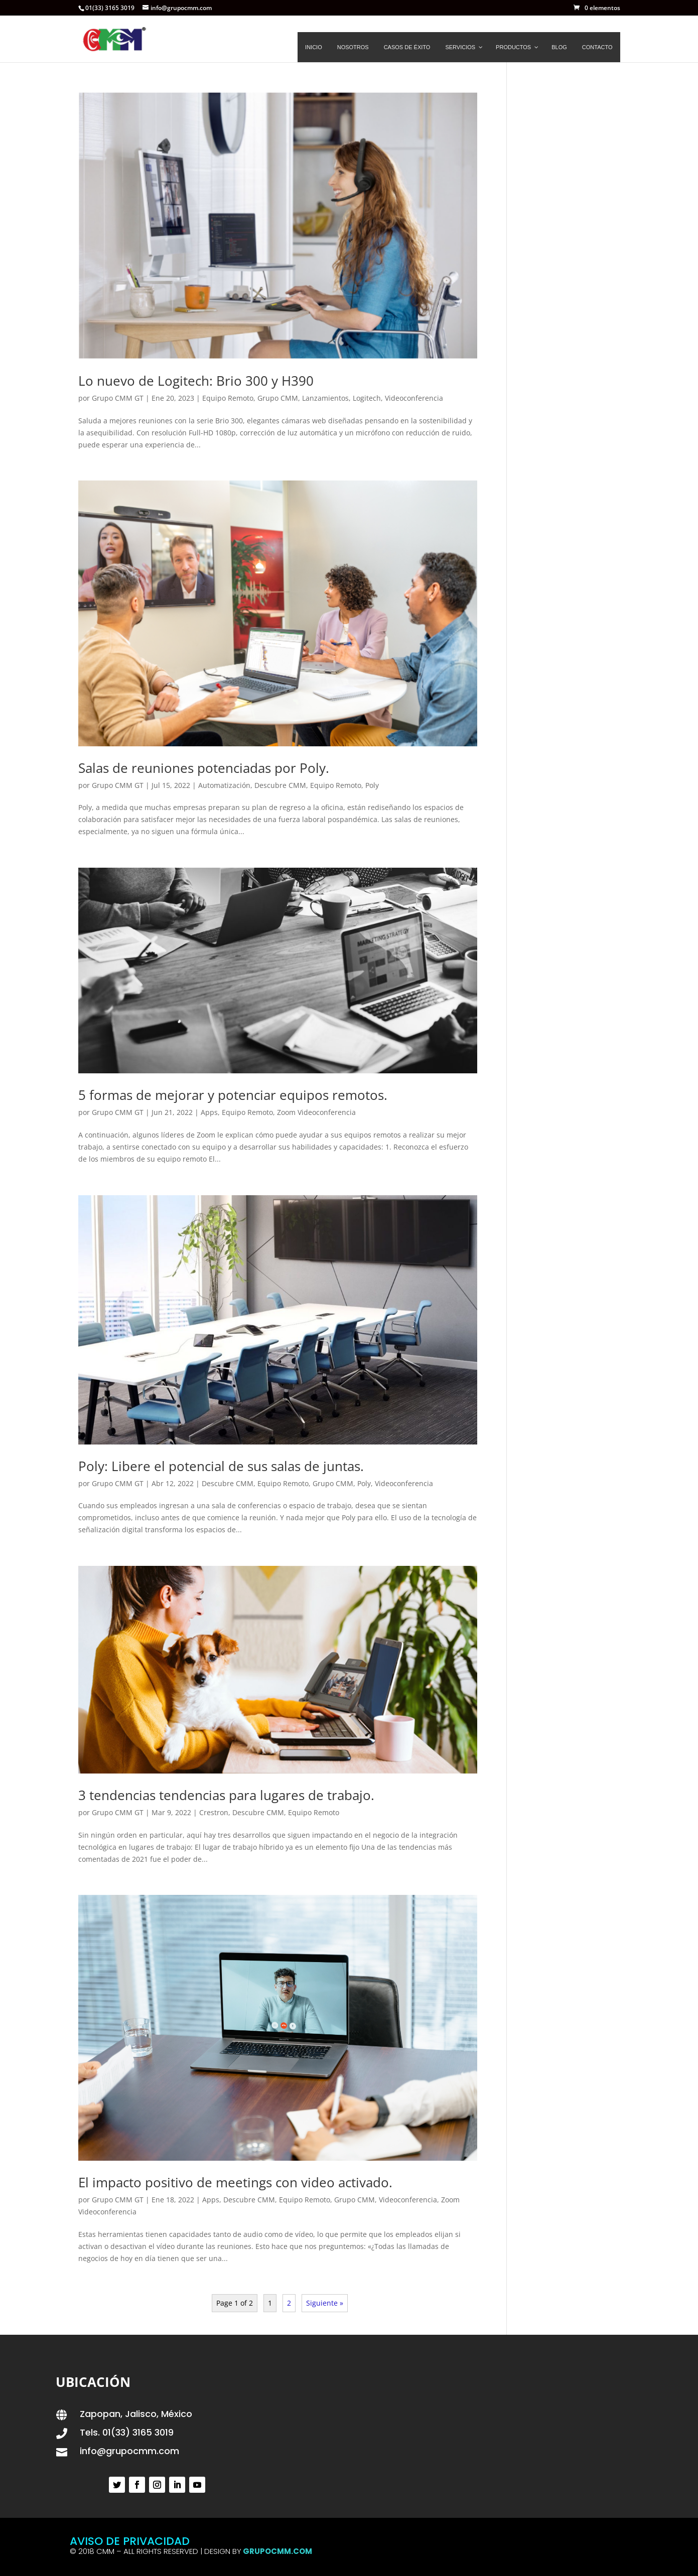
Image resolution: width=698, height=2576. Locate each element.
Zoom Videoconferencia (316, 1112)
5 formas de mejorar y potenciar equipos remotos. (232, 1095)
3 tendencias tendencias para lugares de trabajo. (226, 1795)
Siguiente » (324, 2303)
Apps (209, 1112)
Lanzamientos (325, 398)
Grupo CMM (277, 398)
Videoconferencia (414, 398)
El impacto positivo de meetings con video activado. (235, 2182)
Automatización (224, 785)
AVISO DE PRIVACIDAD (130, 2541)
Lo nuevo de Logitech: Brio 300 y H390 (196, 381)
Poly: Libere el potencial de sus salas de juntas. (221, 1466)
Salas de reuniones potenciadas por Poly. (203, 768)
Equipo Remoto (227, 398)
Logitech (367, 398)
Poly (372, 785)
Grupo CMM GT (118, 398)
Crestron (213, 1812)
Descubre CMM (280, 785)
